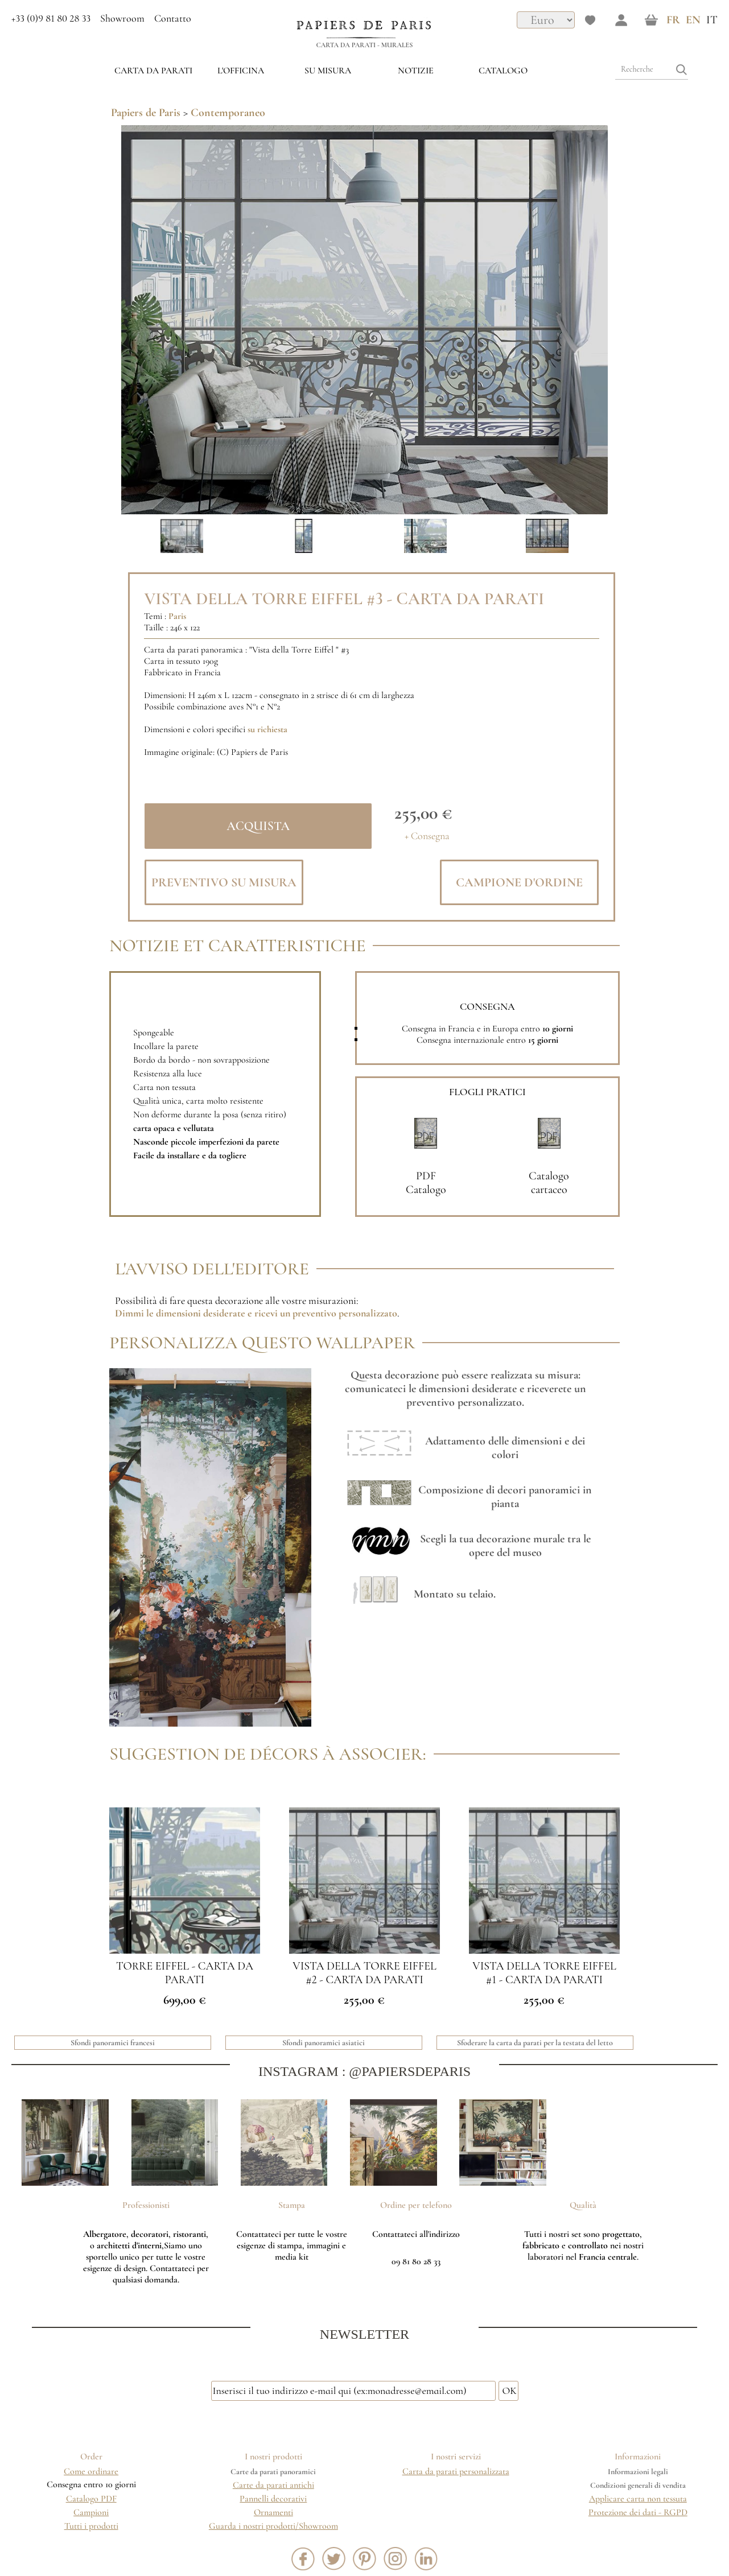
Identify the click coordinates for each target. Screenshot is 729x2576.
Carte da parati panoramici (273, 2471)
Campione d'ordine (519, 882)
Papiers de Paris (145, 112)
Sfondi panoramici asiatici (323, 2042)
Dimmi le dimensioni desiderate (180, 1313)
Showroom (122, 18)
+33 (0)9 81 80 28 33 (50, 18)
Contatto (172, 18)
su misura (327, 70)
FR (673, 20)
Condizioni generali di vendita (638, 2485)
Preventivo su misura (223, 882)
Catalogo (503, 70)
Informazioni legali (638, 2471)
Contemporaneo (228, 112)
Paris (177, 616)
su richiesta (267, 729)
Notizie (416, 70)
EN (693, 20)
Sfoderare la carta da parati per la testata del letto (535, 2042)
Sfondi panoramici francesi (113, 2042)
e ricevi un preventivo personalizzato (321, 1313)
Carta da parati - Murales (364, 45)
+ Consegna (427, 836)
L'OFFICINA (240, 70)
